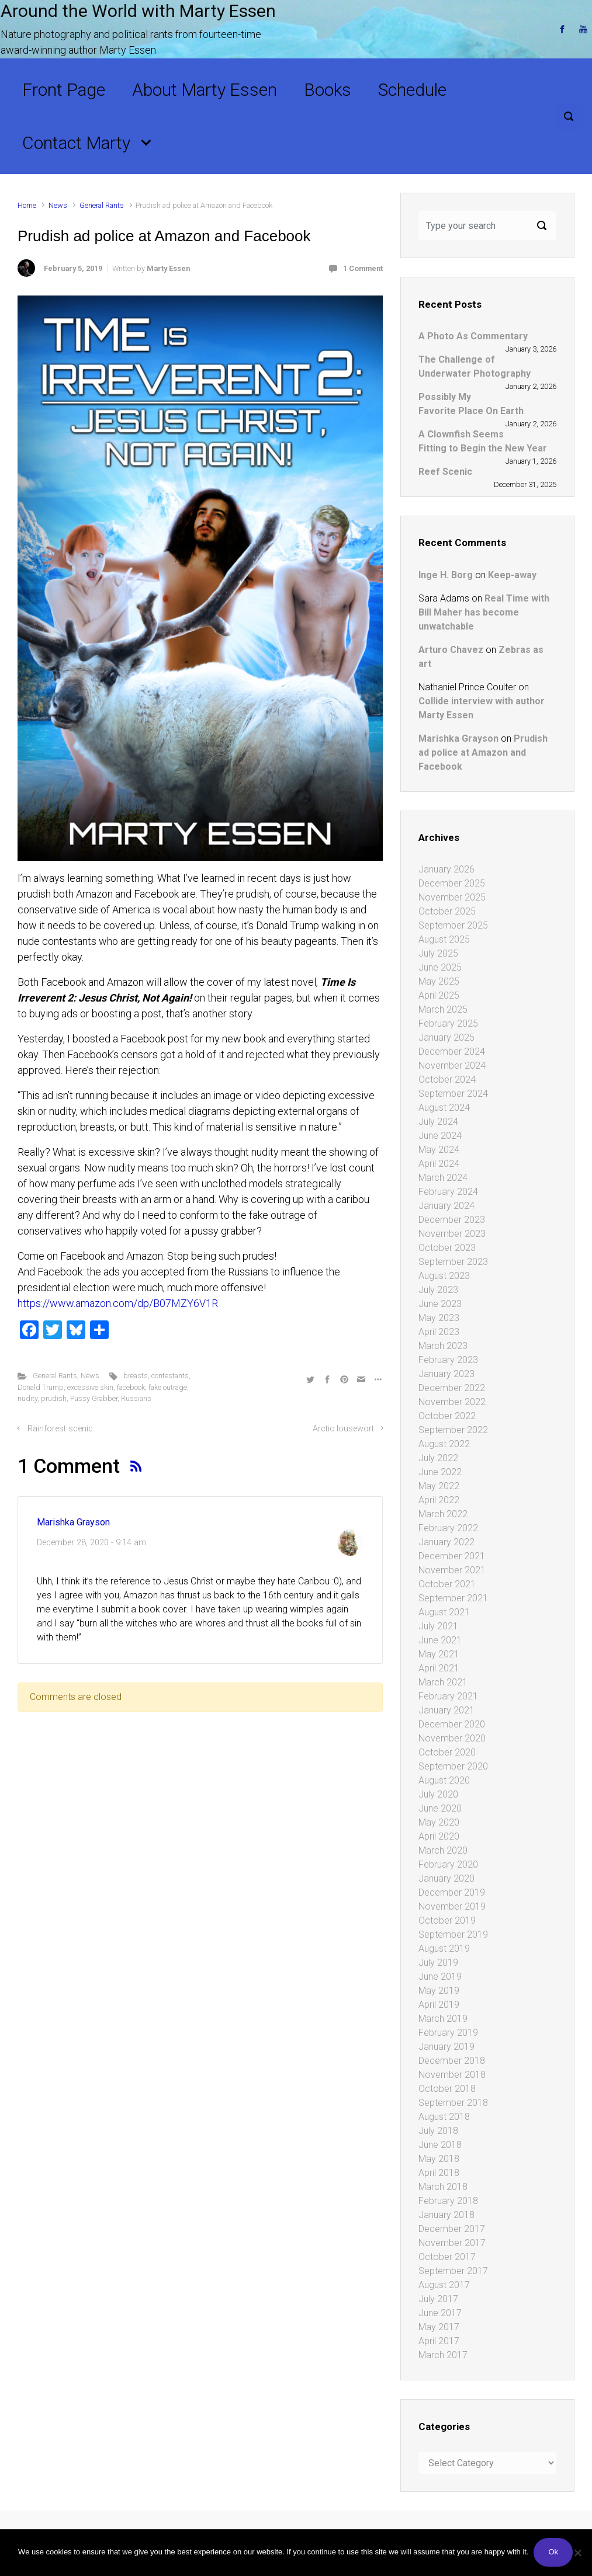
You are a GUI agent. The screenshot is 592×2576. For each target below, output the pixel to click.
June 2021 (440, 1640)
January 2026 (446, 869)
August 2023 (444, 1275)
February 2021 (448, 1696)
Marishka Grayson (73, 1522)
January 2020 (446, 1878)
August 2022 (444, 1443)
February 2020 (448, 1864)
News (58, 205)
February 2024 (448, 1191)
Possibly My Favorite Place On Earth (471, 403)
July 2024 (438, 1121)
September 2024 (453, 1093)
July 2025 (438, 953)
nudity (27, 1398)
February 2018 (448, 2200)
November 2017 (452, 2242)
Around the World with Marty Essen (138, 11)
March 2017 (443, 2355)
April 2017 (438, 2340)
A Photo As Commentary (473, 336)
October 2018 (447, 2088)
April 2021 (438, 1668)
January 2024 (446, 1205)
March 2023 (443, 1345)
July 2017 (438, 2298)
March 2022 (443, 1514)
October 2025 (447, 911)
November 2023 (452, 1233)
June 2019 (440, 1976)
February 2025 (448, 1023)
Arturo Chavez (450, 649)
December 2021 (451, 1556)
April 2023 (438, 1331)
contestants (170, 1375)
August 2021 (444, 1612)
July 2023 (438, 1289)
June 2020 (440, 1808)
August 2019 (444, 1948)
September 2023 (453, 1261)
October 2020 (447, 1752)
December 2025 (451, 883)
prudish (54, 1398)
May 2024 (438, 1149)
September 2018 (453, 2102)
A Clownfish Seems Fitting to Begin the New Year (482, 441)
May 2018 (438, 2158)
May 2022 (438, 1486)
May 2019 (438, 1990)
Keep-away (512, 574)
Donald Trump (41, 1387)
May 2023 (438, 1317)
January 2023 (446, 1373)
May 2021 (438, 1654)
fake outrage (167, 1387)
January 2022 (446, 1542)
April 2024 (438, 1163)
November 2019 (452, 1906)
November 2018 (452, 2074)
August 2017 (444, 2284)
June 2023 (440, 1303)
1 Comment (363, 268)
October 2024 (447, 1079)
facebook (131, 1387)
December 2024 (451, 1051)
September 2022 (453, 1429)
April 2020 (438, 1836)
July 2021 (438, 1626)
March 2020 (443, 1850)
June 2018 (440, 2144)
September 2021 (453, 1598)
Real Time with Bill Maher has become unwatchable (483, 612)
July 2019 (438, 1962)
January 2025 (446, 1037)
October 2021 (447, 1584)
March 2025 (443, 1009)
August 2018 (444, 2116)
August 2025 (444, 939)
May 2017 (438, 2326)
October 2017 (447, 2256)
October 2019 (447, 1920)
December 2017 (451, 2228)
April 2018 (438, 2172)
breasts (135, 1375)
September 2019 (453, 1934)
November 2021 (452, 1570)
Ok (554, 2553)
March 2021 (443, 1682)
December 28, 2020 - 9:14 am (91, 1543)
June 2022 (440, 1472)
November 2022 (452, 1401)
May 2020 (438, 1822)
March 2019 (443, 2018)
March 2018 (443, 2186)
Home (27, 205)
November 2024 (452, 1065)
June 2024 (440, 1135)
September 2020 (453, 1766)
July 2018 (438, 2130)
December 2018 (451, 2060)
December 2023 (451, 1219)
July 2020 (438, 1794)
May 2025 (438, 981)
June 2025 (440, 967)
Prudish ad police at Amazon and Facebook (483, 752)
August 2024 (444, 1107)
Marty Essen (168, 268)
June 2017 (440, 2312)
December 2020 (451, 1724)
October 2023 (447, 1247)
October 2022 (447, 1415)
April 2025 (438, 995)
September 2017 (453, 2270)
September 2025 (453, 925)
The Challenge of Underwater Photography (474, 366)
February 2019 (448, 2032)
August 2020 (444, 1780)
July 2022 (438, 1457)
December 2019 (451, 1892)
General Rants (101, 205)
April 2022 (438, 1500)
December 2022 (451, 1387)
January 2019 (446, 2046)
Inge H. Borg (445, 574)
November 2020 (452, 1738)
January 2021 (446, 1710)
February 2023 (448, 1359)
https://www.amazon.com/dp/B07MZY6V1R (118, 1303)
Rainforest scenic (60, 1429)
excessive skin (90, 1387)
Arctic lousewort (343, 1429)
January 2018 (446, 2214)
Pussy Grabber (93, 1398)
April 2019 (438, 2004)
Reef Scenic (445, 471)
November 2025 (452, 897)
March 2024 (443, 1177)
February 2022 (448, 1528)
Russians (136, 1398)
